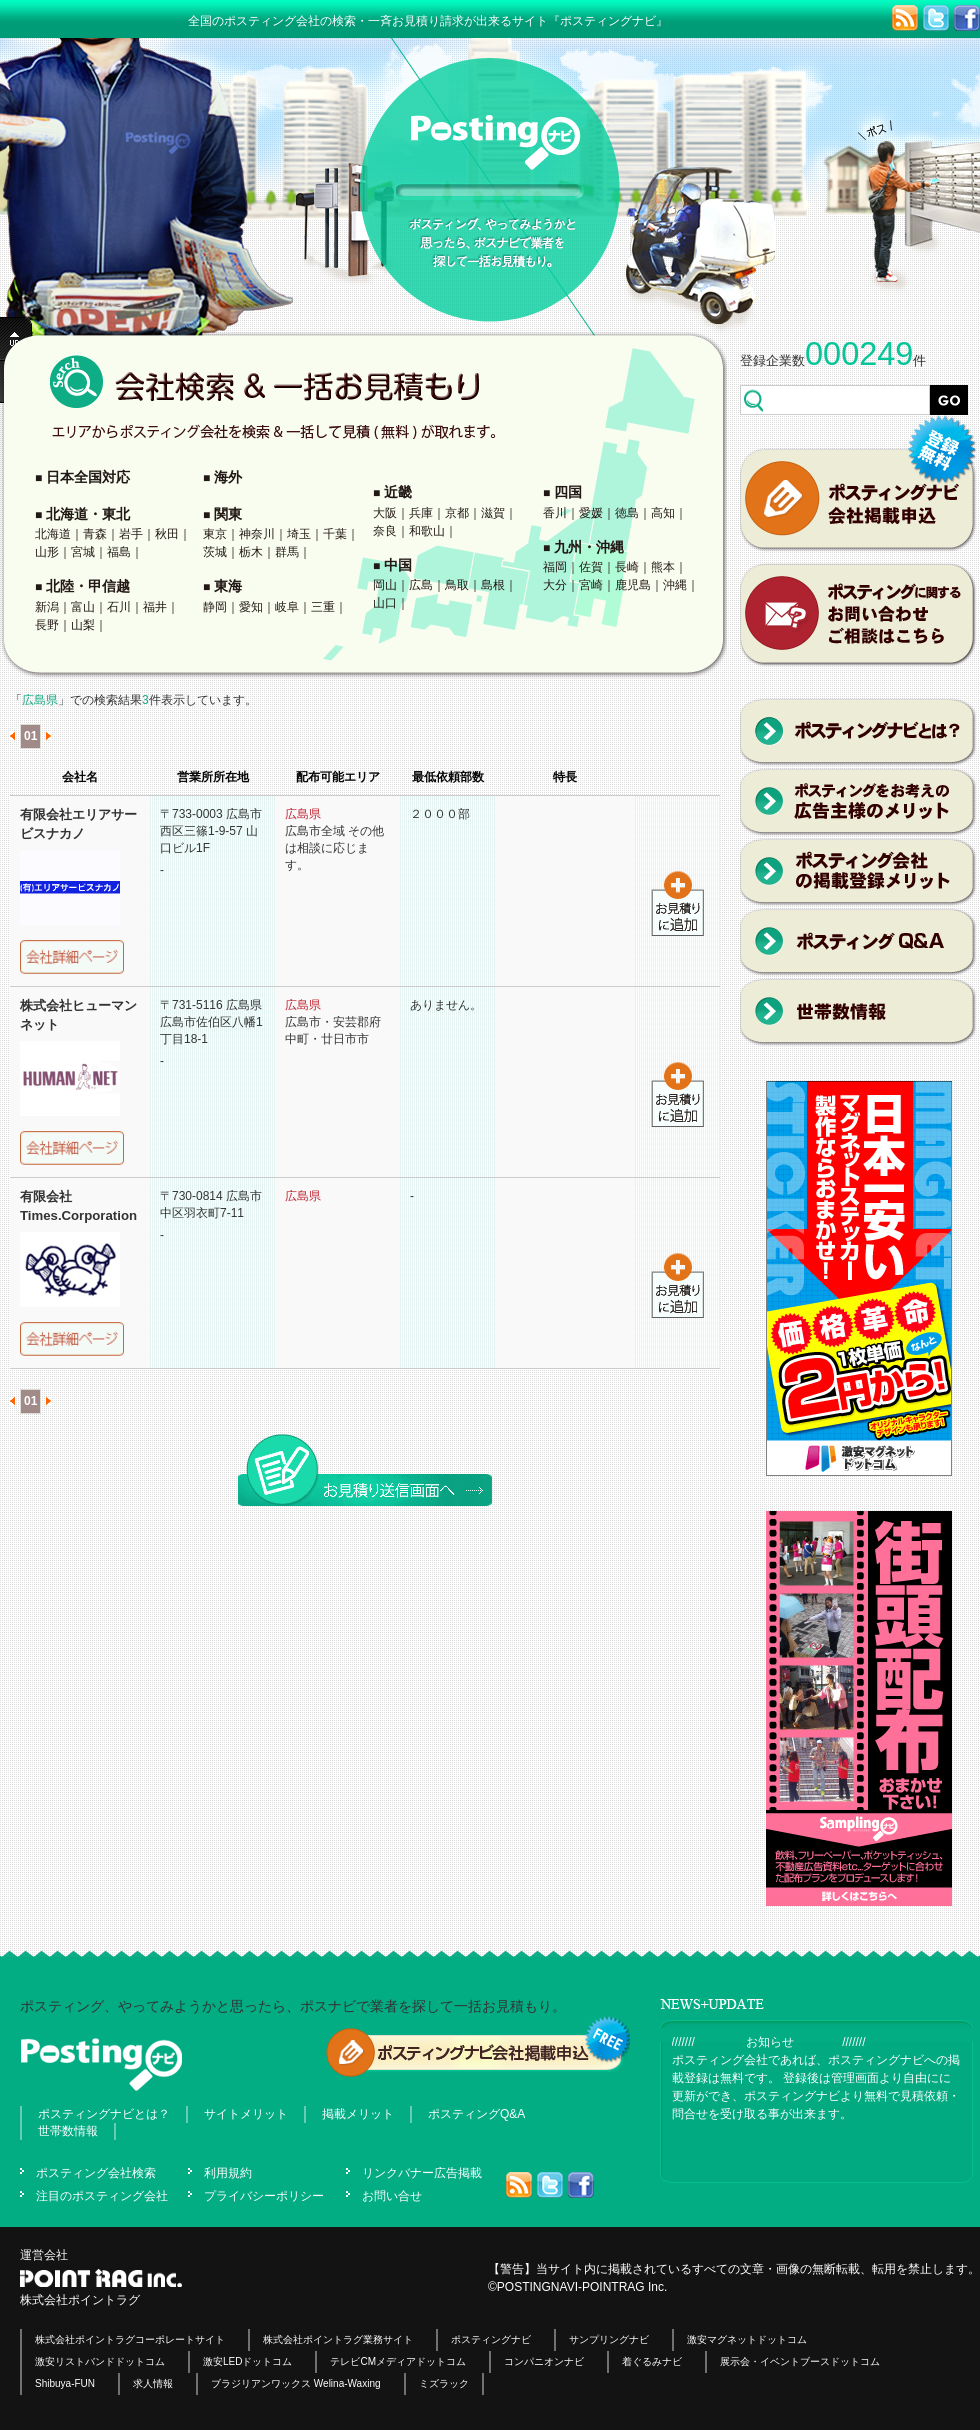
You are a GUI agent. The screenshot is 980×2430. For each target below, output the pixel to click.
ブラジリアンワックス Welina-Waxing (295, 2383)
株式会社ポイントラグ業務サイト (338, 2339)
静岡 (215, 607)
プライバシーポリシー (264, 2196)
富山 (83, 607)
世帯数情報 (68, 2131)
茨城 (215, 552)
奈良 (385, 531)
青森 (95, 534)
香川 (555, 513)
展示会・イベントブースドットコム (800, 2361)
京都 (457, 513)
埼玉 (299, 534)
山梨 (83, 625)
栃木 (251, 552)
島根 (493, 585)
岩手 (131, 534)
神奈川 (257, 534)
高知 (663, 513)
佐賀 (591, 567)
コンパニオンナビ (544, 2361)
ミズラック (444, 2383)
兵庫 (421, 513)
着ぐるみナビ (652, 2361)
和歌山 (427, 531)
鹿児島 (633, 585)
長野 (47, 625)
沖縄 (675, 585)
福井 (155, 607)
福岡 (555, 567)
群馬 (287, 552)
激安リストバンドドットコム (100, 2361)
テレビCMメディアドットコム (398, 2361)
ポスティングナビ (491, 2339)
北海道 (53, 534)
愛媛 (591, 513)
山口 (385, 603)
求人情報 (153, 2383)
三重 (323, 607)
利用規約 (228, 2173)
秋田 (167, 534)
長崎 (627, 567)
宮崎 (591, 585)
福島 (119, 552)
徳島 (627, 513)
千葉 (335, 534)
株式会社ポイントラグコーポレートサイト (130, 2339)
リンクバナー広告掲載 (422, 2173)
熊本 (663, 567)
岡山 (385, 585)
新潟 (47, 607)
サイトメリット (246, 2114)
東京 (215, 534)
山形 (47, 552)
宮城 (83, 552)
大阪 (385, 513)
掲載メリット (358, 2114)
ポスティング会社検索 (96, 2173)
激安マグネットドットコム (747, 2339)
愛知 (251, 607)
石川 (119, 607)
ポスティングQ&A (476, 2114)
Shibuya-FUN (65, 2383)
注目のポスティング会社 (102, 2196)
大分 (555, 585)
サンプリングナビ (609, 2339)
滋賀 (493, 513)
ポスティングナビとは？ (104, 2114)
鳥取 (457, 585)
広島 (421, 585)
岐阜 (287, 607)
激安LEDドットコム (247, 2361)
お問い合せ (392, 2196)
